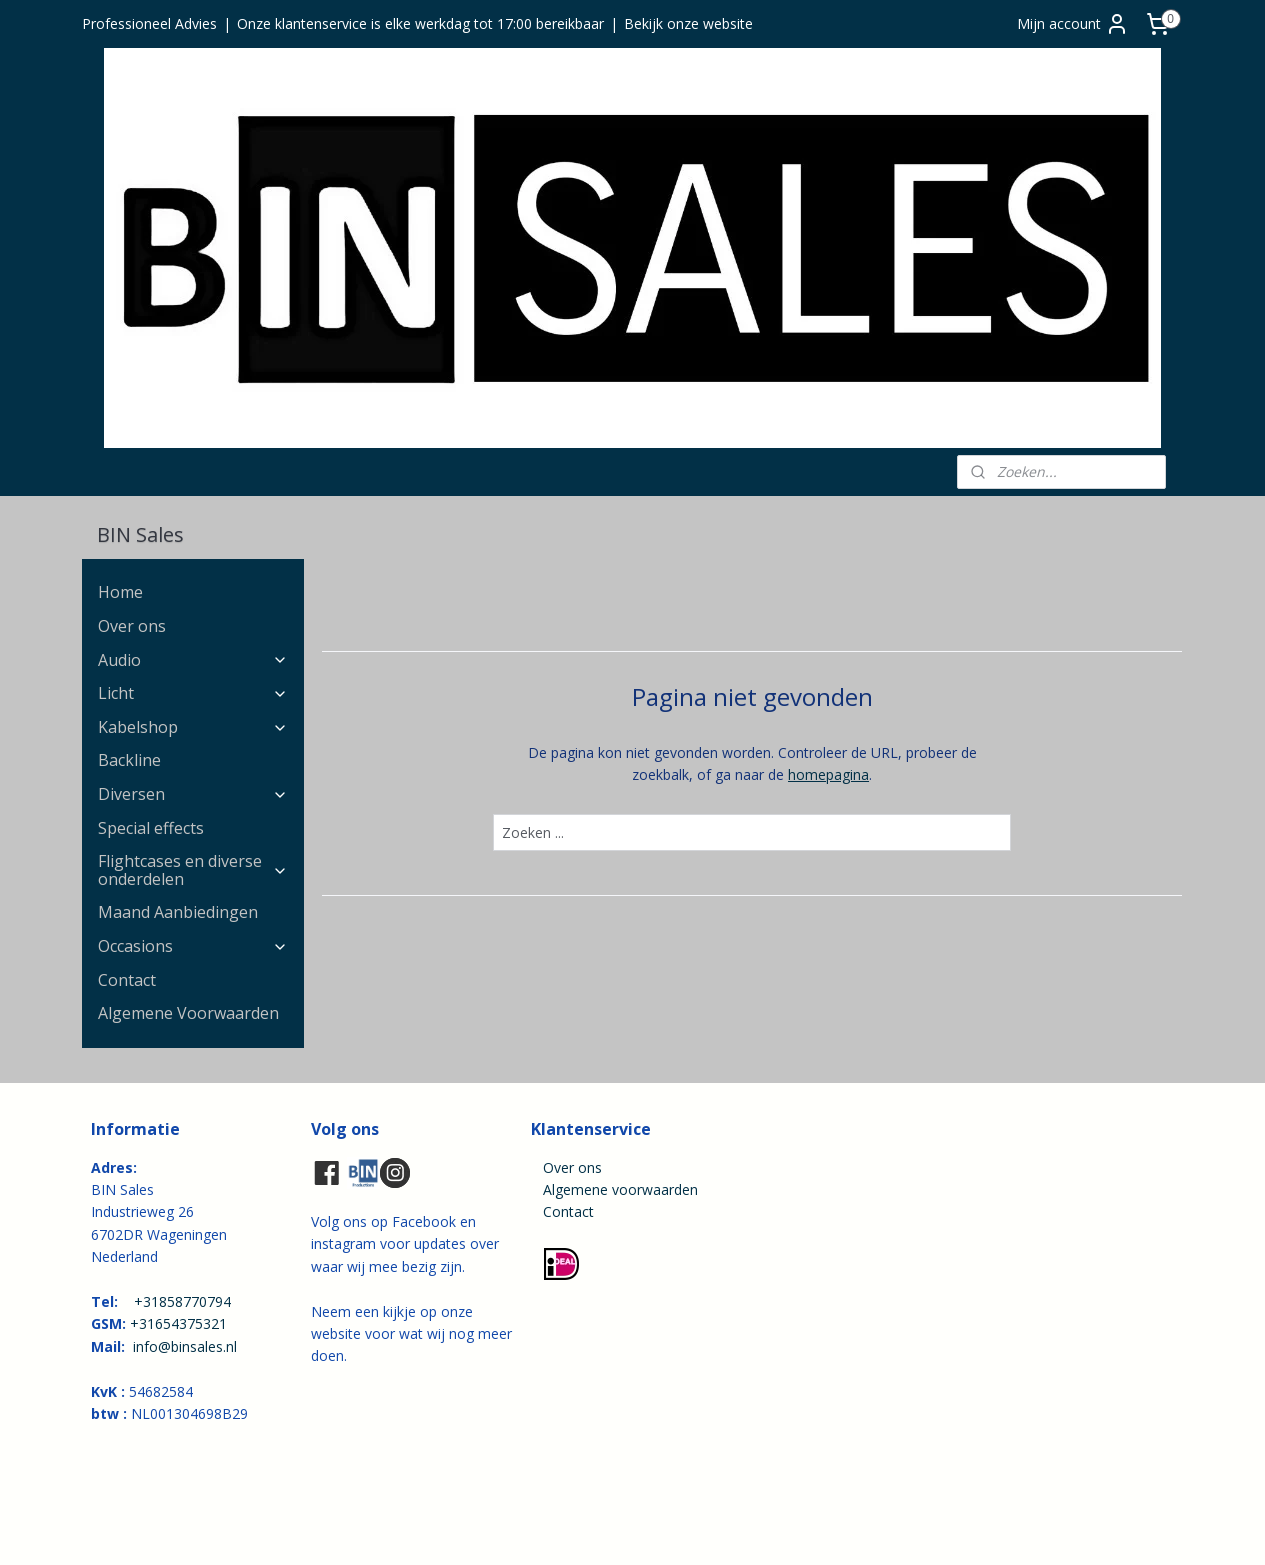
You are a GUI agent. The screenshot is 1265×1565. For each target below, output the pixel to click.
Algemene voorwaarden (620, 1189)
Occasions (193, 946)
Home (120, 592)
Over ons (132, 626)
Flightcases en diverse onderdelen (193, 870)
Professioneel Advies (149, 23)
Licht (193, 693)
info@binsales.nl (185, 1346)
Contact (127, 980)
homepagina (828, 774)
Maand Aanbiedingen (178, 912)
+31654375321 (178, 1323)
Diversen (193, 794)
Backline (129, 760)
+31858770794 (182, 1301)
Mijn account (1073, 24)
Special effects (151, 828)
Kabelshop (193, 727)
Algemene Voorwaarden (188, 1013)
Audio (193, 660)
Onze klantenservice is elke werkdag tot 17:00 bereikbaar (420, 23)
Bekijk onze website (688, 23)
